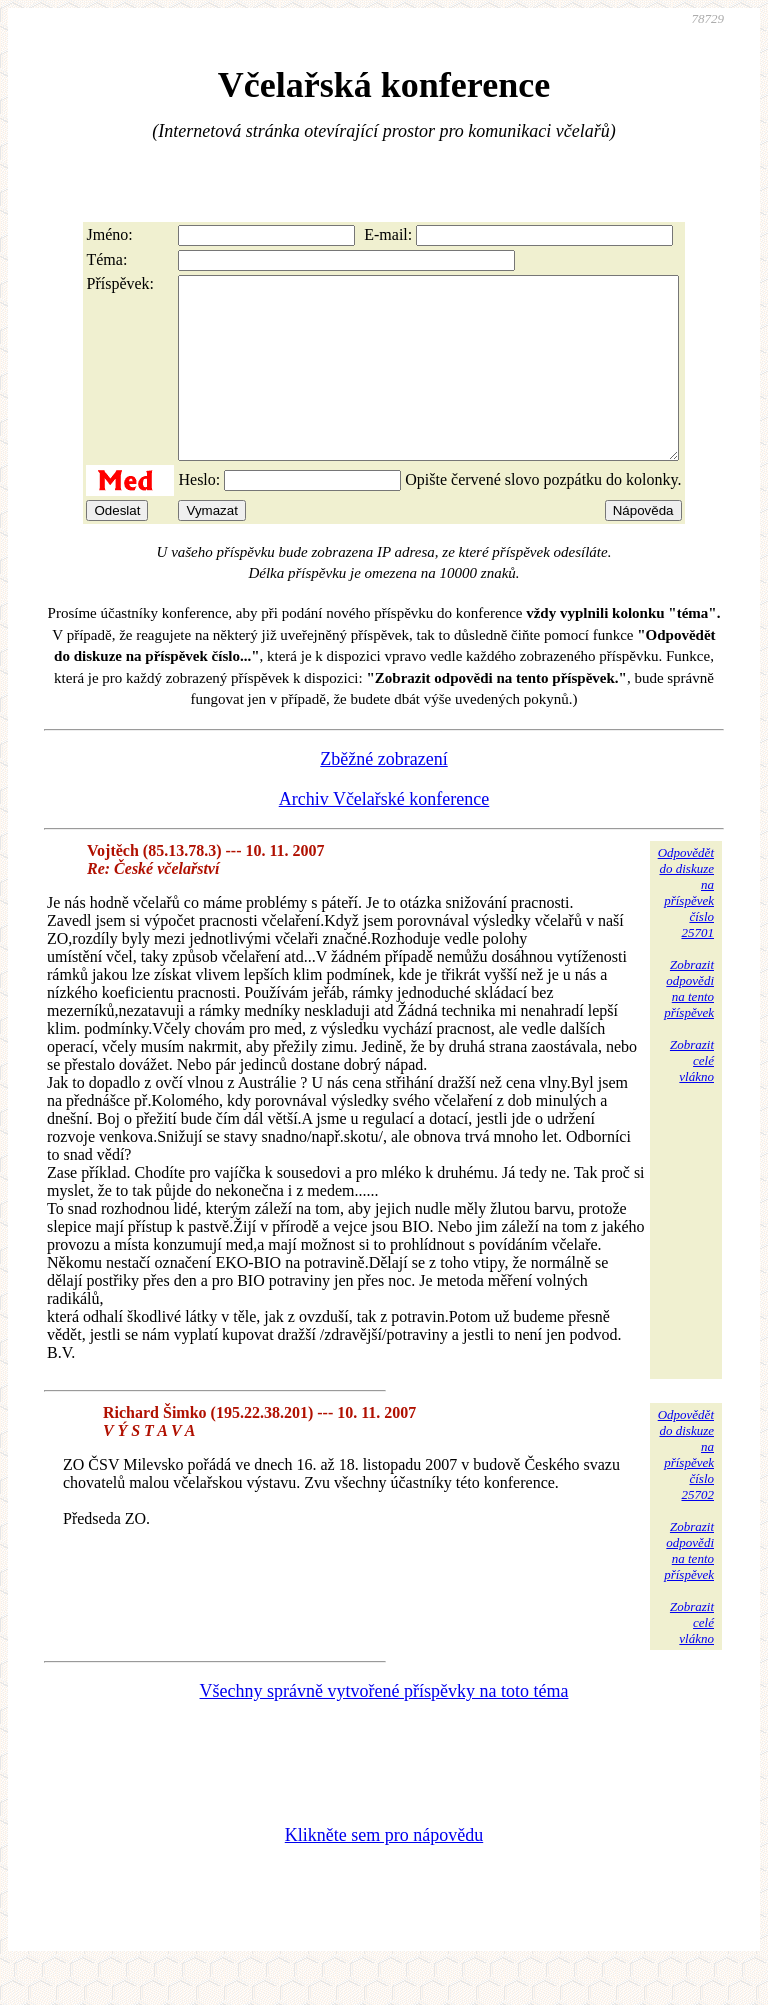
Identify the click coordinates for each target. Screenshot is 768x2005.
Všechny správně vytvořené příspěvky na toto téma (384, 1727)
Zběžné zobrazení (383, 795)
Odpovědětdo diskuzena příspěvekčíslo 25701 (686, 928)
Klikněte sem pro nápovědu (384, 1871)
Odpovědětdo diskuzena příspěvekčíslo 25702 (686, 1490)
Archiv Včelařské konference (384, 835)
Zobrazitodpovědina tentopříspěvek (689, 1024)
